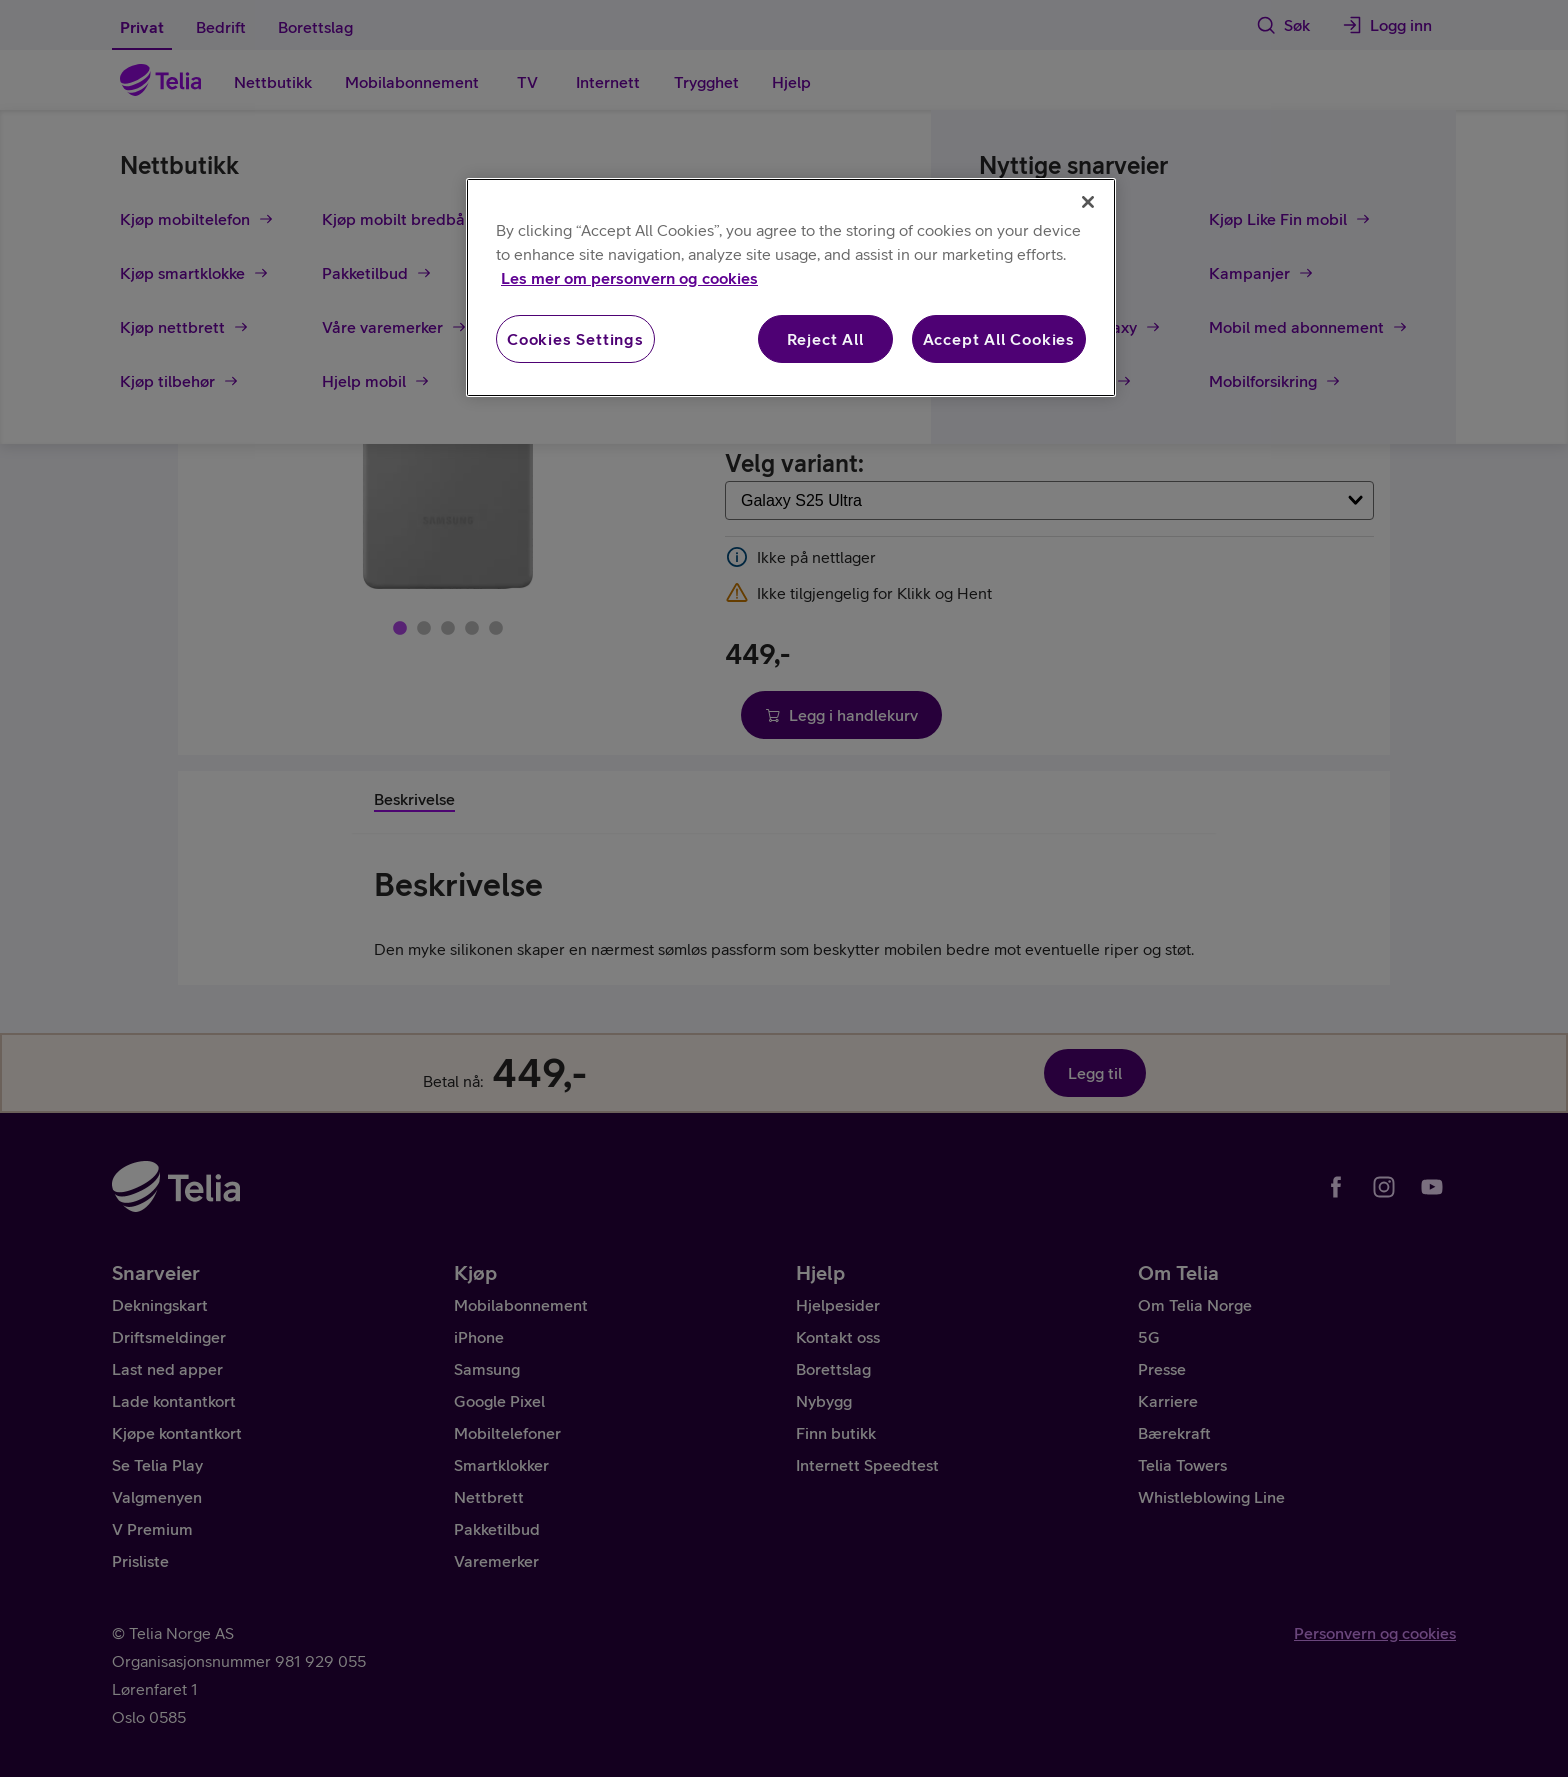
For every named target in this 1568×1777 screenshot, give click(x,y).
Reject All (825, 339)
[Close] (1088, 202)
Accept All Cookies (999, 339)
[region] (791, 287)
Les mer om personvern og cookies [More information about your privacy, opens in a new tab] (629, 278)
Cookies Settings (575, 339)
